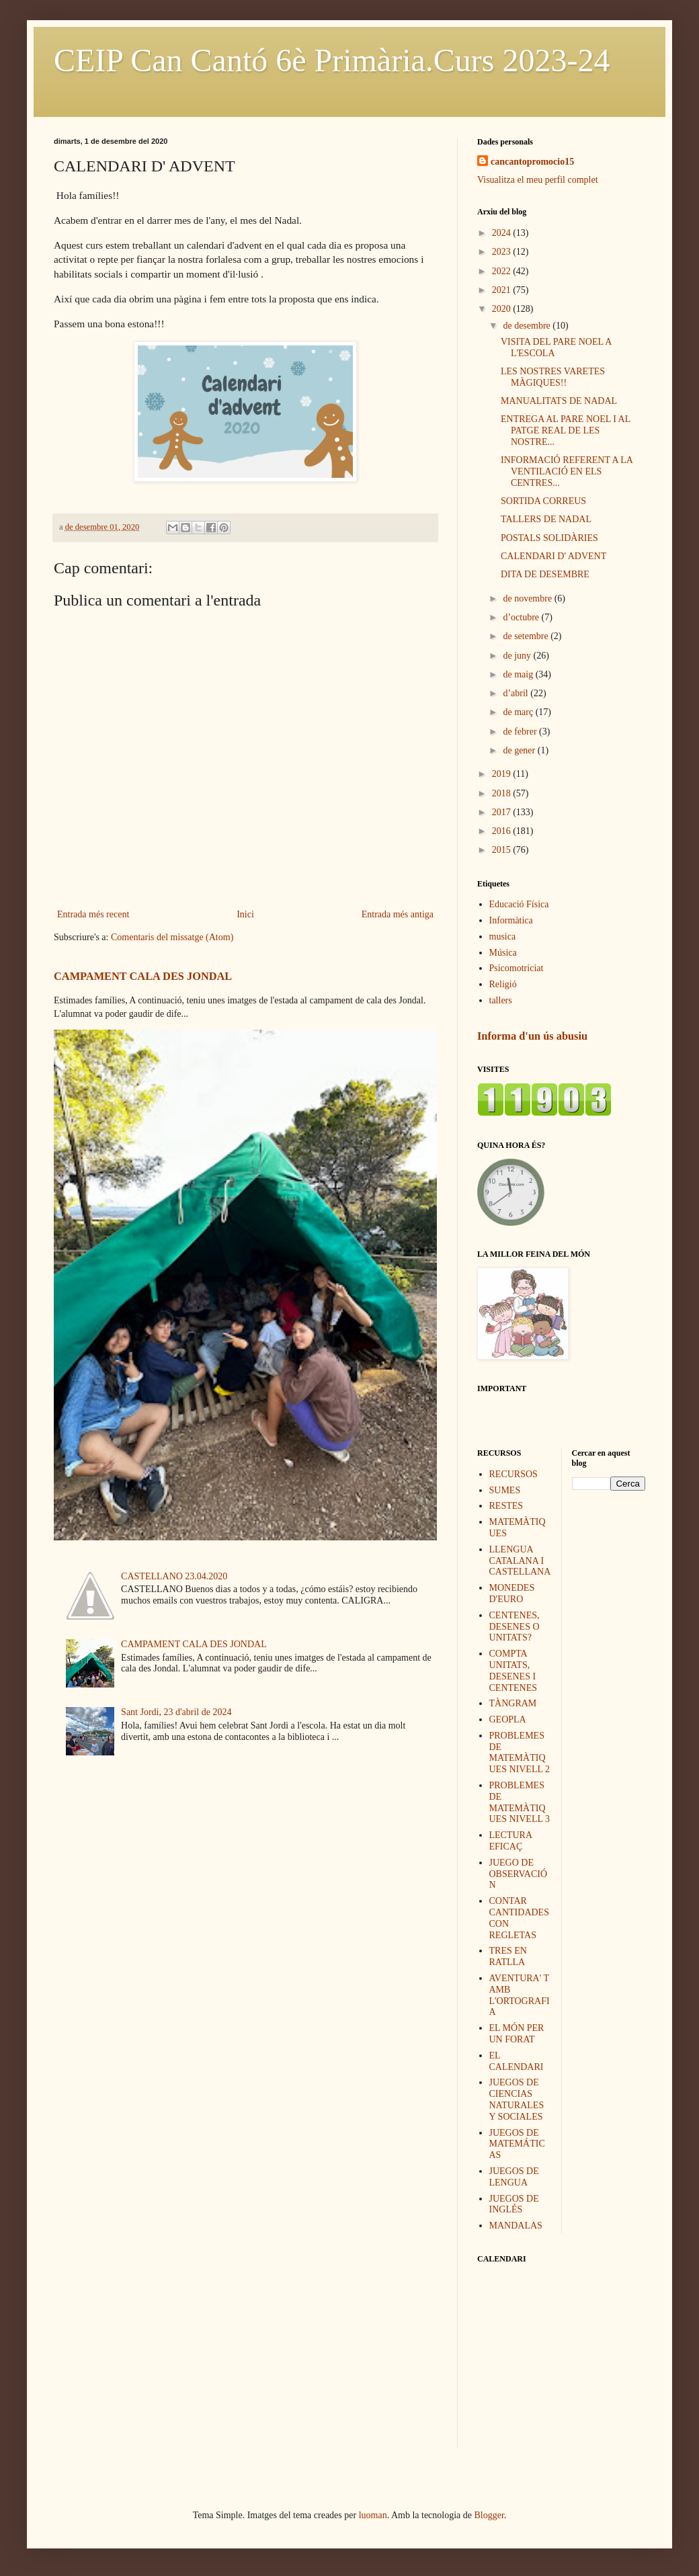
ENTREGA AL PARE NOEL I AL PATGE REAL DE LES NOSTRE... (565, 430)
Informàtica (511, 920)
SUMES (505, 1490)
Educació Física (519, 904)
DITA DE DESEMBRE (545, 574)
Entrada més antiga (398, 914)
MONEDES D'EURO (512, 1593)
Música (503, 953)
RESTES (506, 1506)
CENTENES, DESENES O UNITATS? (514, 1626)
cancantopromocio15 (532, 162)
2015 (502, 850)
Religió (503, 984)
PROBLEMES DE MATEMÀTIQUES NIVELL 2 (519, 1752)
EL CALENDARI (516, 2061)
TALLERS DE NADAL (546, 519)
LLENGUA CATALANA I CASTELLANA (520, 1560)
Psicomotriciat (516, 968)
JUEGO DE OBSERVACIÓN (518, 1874)
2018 (502, 793)
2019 (502, 774)
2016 (502, 831)
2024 (502, 233)
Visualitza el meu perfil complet (537, 180)
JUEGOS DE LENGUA (514, 2177)
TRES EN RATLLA (508, 1956)
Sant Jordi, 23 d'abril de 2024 (176, 1712)
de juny (518, 656)
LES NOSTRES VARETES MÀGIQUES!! (553, 377)
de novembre (528, 598)
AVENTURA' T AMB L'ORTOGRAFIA (519, 1995)
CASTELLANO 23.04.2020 (174, 1576)
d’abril (516, 693)
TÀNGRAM (513, 1703)
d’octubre (522, 617)
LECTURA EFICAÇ (510, 1841)
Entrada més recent (93, 914)
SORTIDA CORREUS (543, 501)
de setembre (526, 636)
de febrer (521, 731)
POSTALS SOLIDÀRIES (549, 538)
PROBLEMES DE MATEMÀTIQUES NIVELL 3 (519, 1802)
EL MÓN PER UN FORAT (516, 2033)
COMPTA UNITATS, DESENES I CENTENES (513, 1670)
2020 (502, 309)
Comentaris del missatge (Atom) (172, 937)
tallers (500, 1000)
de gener (520, 750)
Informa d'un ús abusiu (532, 1036)
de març (519, 712)
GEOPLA (507, 1719)
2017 (502, 812)
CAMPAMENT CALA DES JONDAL (143, 976)
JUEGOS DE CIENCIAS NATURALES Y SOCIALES (516, 2099)
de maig (519, 674)
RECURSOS (513, 1474)
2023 (502, 252)
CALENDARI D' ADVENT (553, 556)
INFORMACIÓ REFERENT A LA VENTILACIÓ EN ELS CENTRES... (566, 471)
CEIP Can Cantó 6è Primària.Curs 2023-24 (332, 60)
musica (502, 936)
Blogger (489, 2515)
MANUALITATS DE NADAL (559, 401)
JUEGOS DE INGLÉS (514, 2204)
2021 (502, 290)
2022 (502, 271)
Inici (245, 914)
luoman (373, 2515)
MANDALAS (515, 2225)
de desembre (527, 326)
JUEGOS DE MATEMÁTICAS (517, 2144)
